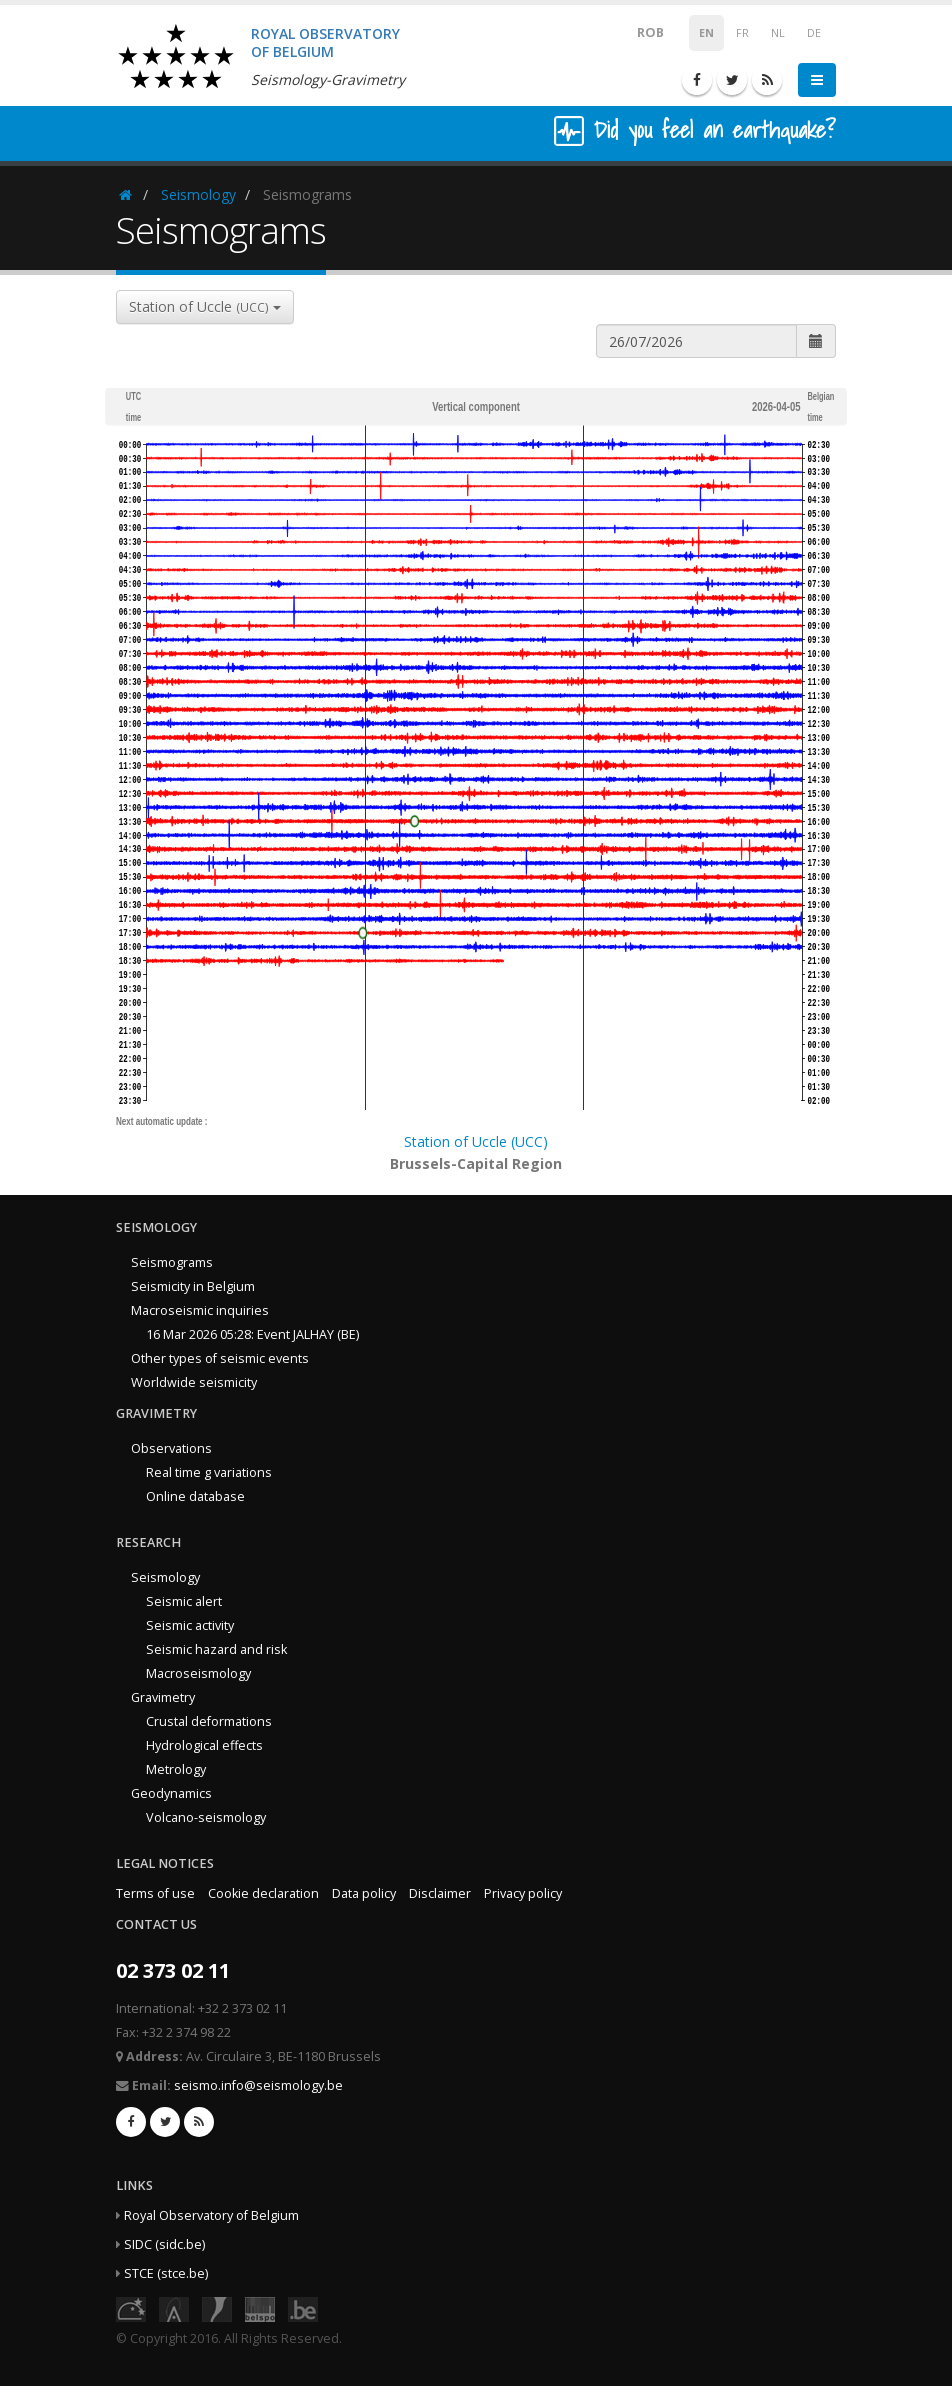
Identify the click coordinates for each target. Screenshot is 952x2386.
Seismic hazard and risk (216, 1649)
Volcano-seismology (206, 1817)
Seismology (198, 194)
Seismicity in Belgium (193, 1286)
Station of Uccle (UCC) (476, 1141)
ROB (637, 31)
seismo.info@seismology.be (258, 2085)
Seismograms (172, 1262)
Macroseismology (198, 1673)
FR (742, 33)
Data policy (364, 1893)
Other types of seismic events (220, 1358)
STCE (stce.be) (166, 2273)
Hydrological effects (204, 1745)
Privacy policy (523, 1893)
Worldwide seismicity (194, 1382)
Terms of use (155, 1893)
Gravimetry (163, 1697)
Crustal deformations (209, 1721)
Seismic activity (190, 1625)
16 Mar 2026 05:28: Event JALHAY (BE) (252, 1334)
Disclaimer (440, 1893)
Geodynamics (171, 1793)
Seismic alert (184, 1601)
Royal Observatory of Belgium (211, 2215)
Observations (171, 1448)
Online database (195, 1496)
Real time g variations (209, 1472)
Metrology (176, 1769)
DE (814, 33)
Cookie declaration (263, 1893)
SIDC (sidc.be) (164, 2244)
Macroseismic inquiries (200, 1310)
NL (778, 33)
